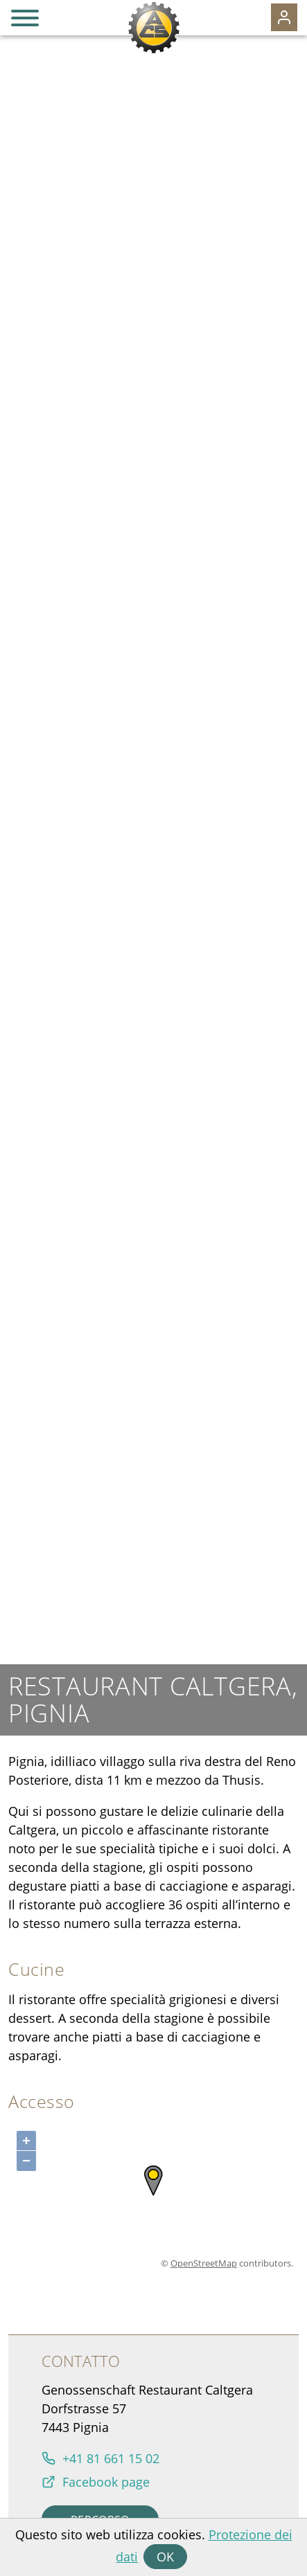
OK (165, 2556)
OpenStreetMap (203, 2263)
